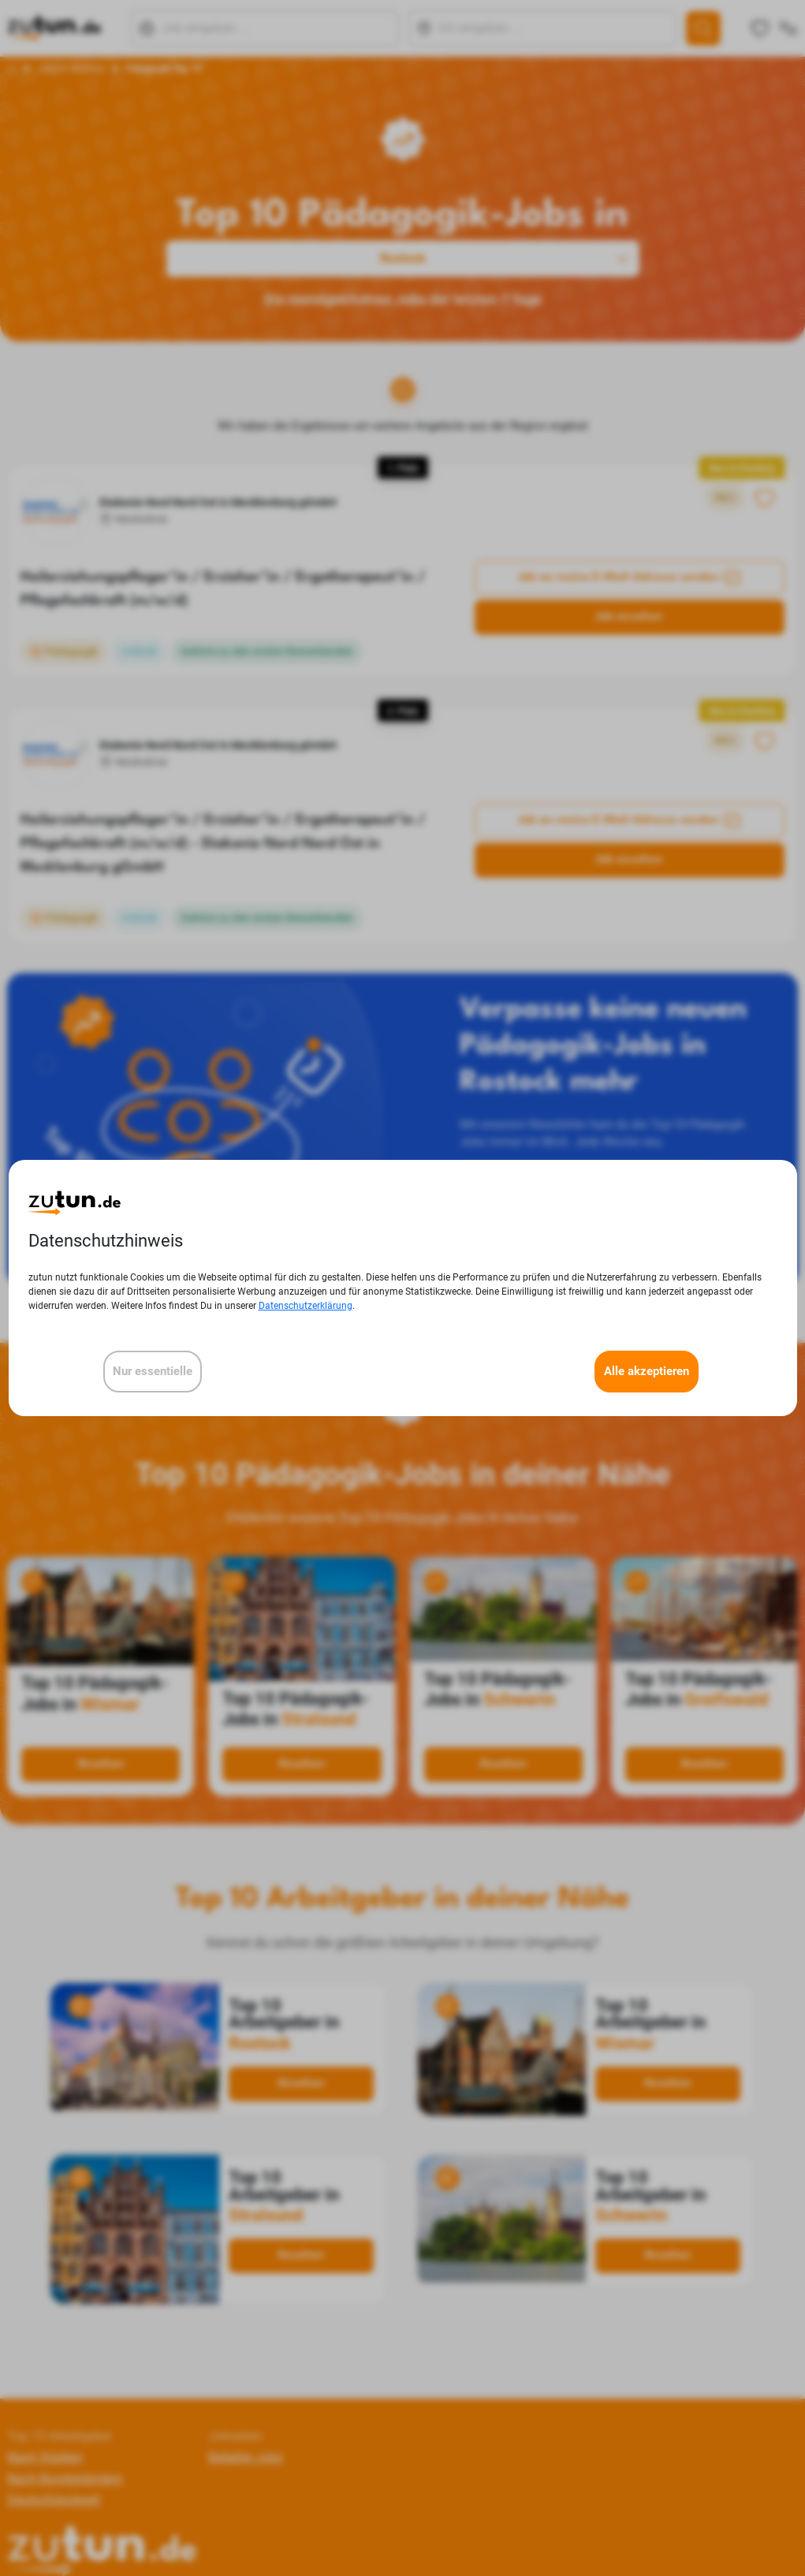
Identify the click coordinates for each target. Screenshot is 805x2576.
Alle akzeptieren (646, 1371)
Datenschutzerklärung (305, 1305)
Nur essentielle (152, 1371)
